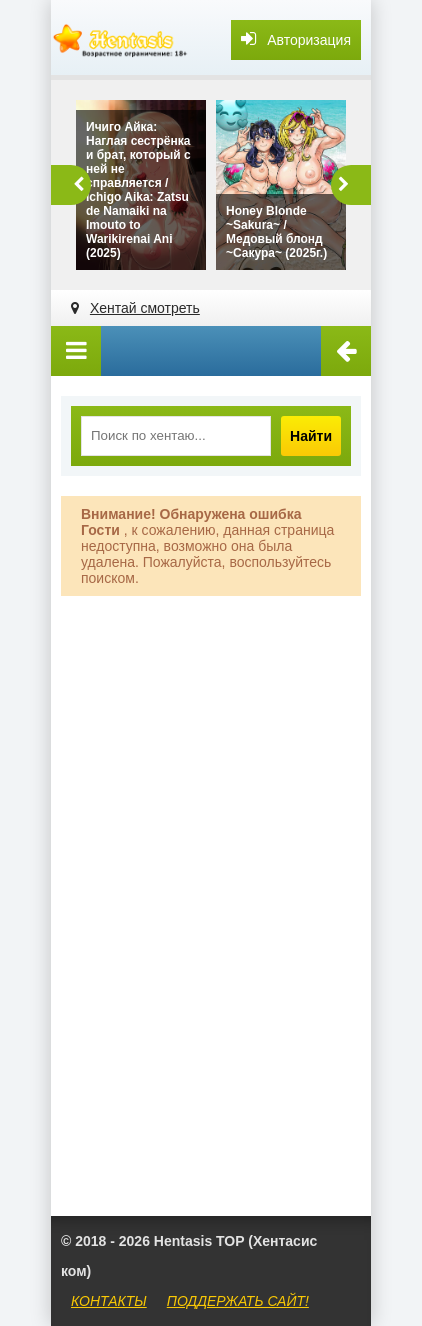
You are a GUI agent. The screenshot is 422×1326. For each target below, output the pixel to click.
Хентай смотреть (145, 308)
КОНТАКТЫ (109, 1301)
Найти (311, 436)
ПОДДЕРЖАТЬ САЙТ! (238, 1301)
